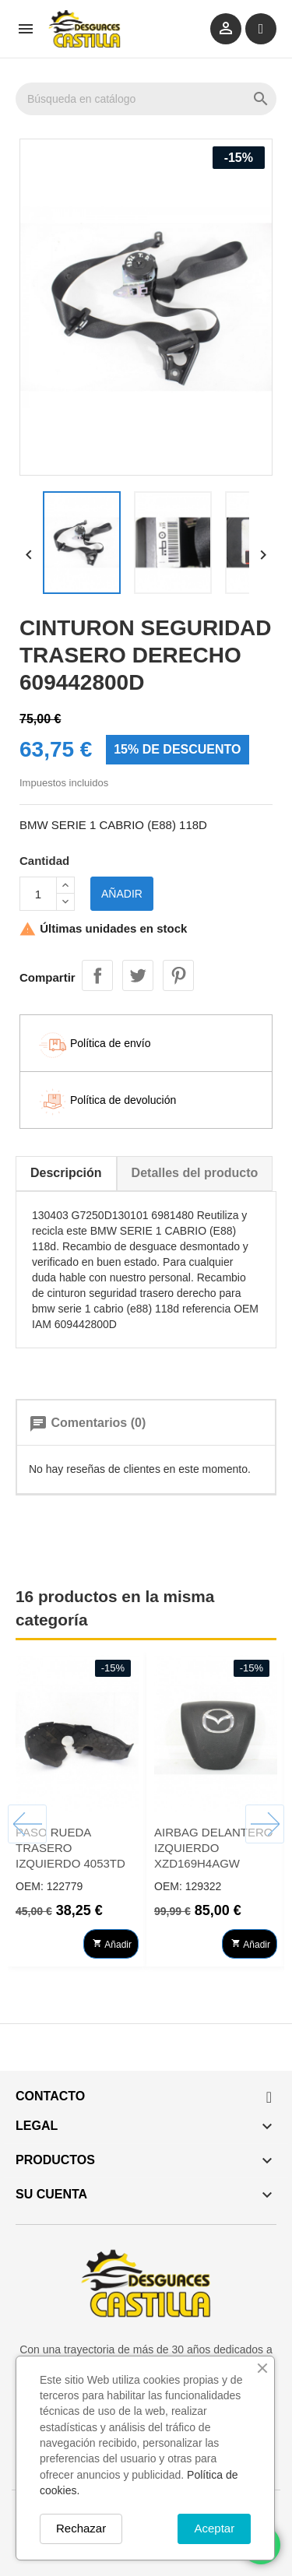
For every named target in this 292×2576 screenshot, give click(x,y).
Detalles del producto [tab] (195, 1172)
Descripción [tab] (66, 1172)
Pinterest (178, 975)
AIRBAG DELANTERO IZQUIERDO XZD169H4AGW (213, 1848)
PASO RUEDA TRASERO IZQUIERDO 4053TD (70, 1848)
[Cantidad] (38, 894)
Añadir (121, 893)
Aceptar (215, 2528)
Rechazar (81, 2528)
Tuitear (137, 975)
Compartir (97, 975)
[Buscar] (146, 99)
